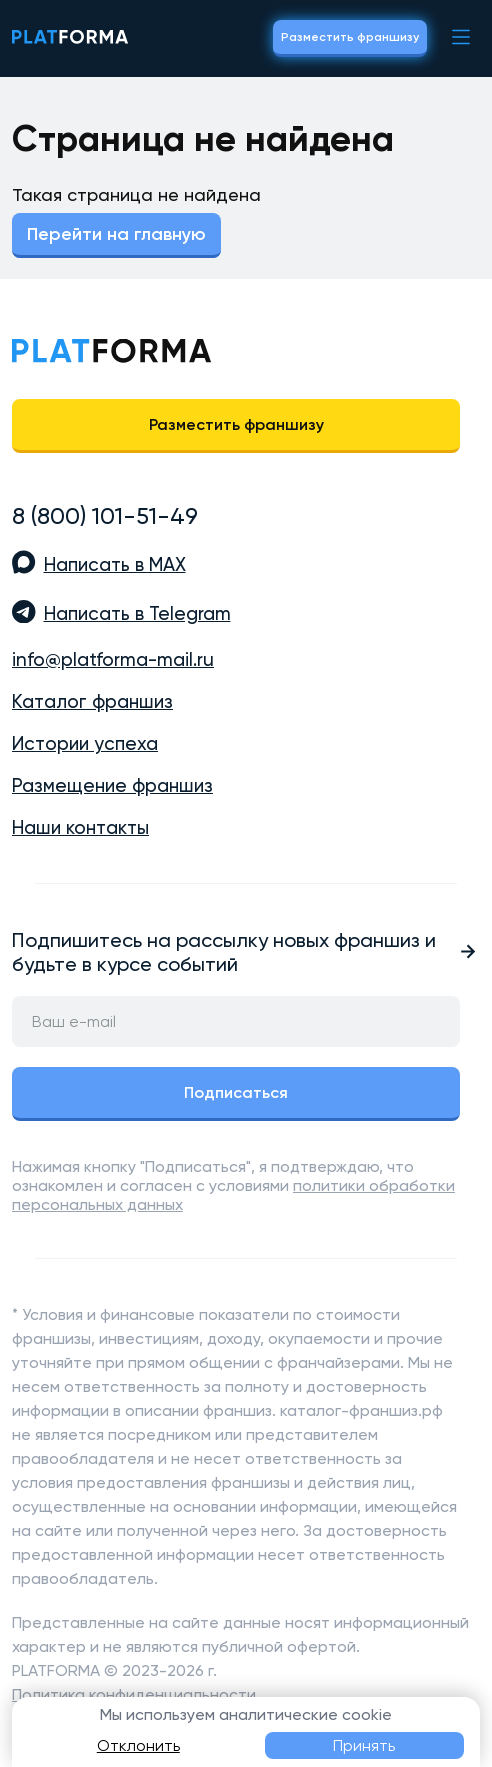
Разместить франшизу (350, 37)
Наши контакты (80, 828)
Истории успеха (85, 744)
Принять (364, 1745)
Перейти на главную (116, 234)
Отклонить (138, 1745)
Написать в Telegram (137, 614)
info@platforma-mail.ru (113, 660)
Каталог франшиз (92, 702)
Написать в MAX (115, 565)
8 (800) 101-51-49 (105, 516)
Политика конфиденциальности (134, 1694)
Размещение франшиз (112, 786)
